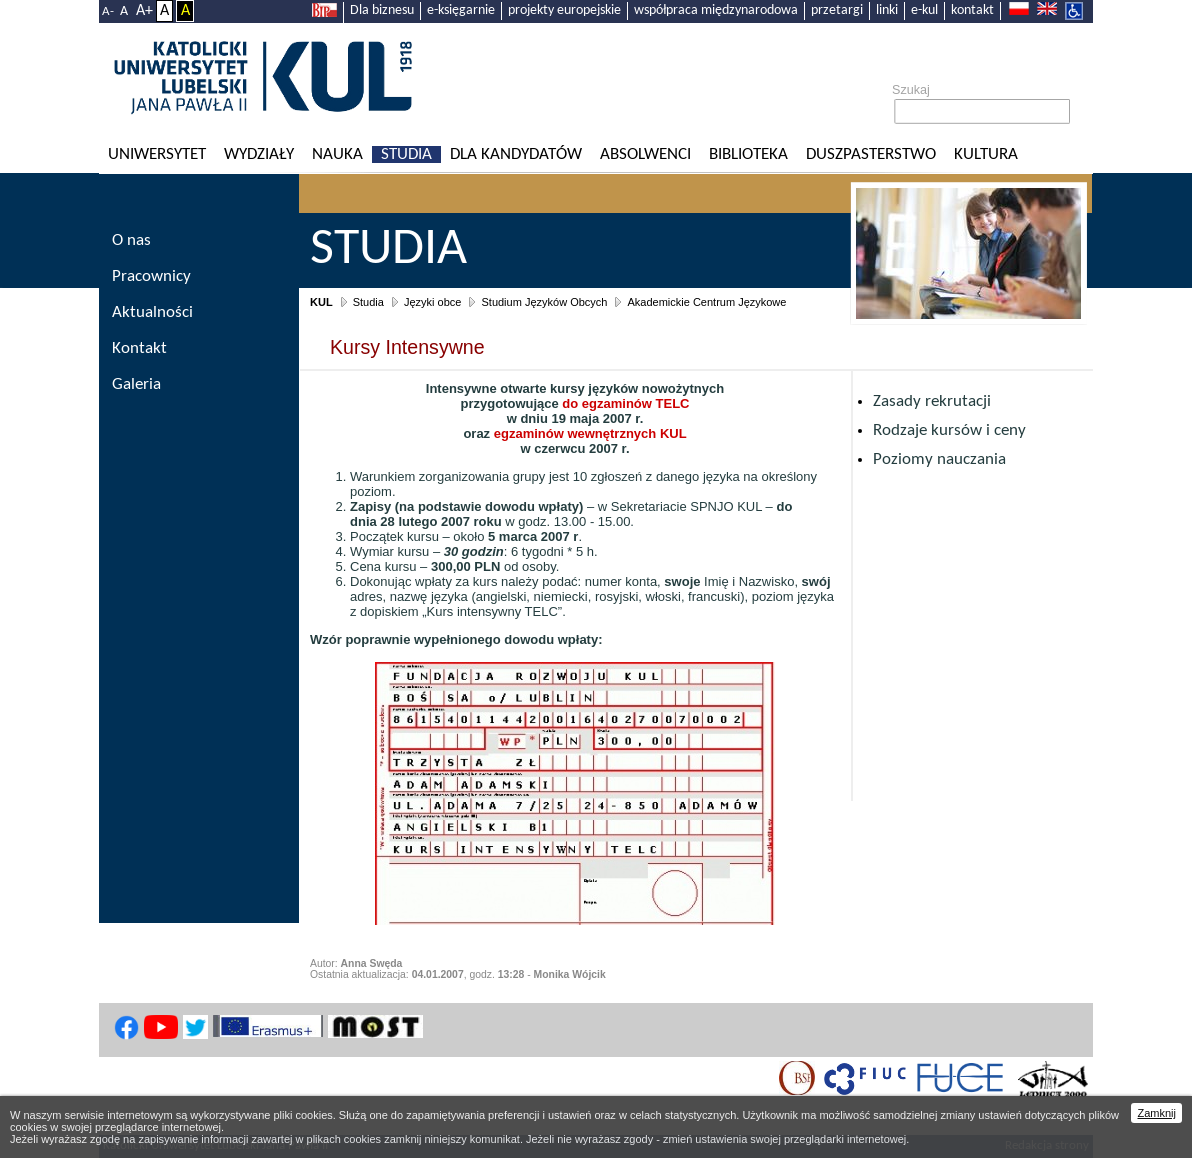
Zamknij (1156, 1113)
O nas (131, 240)
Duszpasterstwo (871, 154)
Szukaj (911, 90)
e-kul (924, 10)
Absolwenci (645, 154)
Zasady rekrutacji (932, 401)
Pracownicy (151, 276)
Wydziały (259, 154)
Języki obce (432, 302)
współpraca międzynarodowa (716, 10)
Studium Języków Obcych (544, 302)
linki (887, 10)
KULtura (986, 154)
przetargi (837, 10)
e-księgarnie (461, 10)
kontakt (972, 10)
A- (108, 11)
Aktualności (152, 312)
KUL (321, 302)
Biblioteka (748, 154)
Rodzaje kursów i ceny (949, 430)
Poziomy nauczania (939, 459)
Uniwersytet (157, 154)
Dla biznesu (382, 10)
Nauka (337, 154)
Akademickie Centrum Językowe (706, 302)
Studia (406, 154)
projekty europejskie (564, 10)
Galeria (136, 384)
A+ (144, 11)
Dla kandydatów (516, 154)
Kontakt (139, 348)
